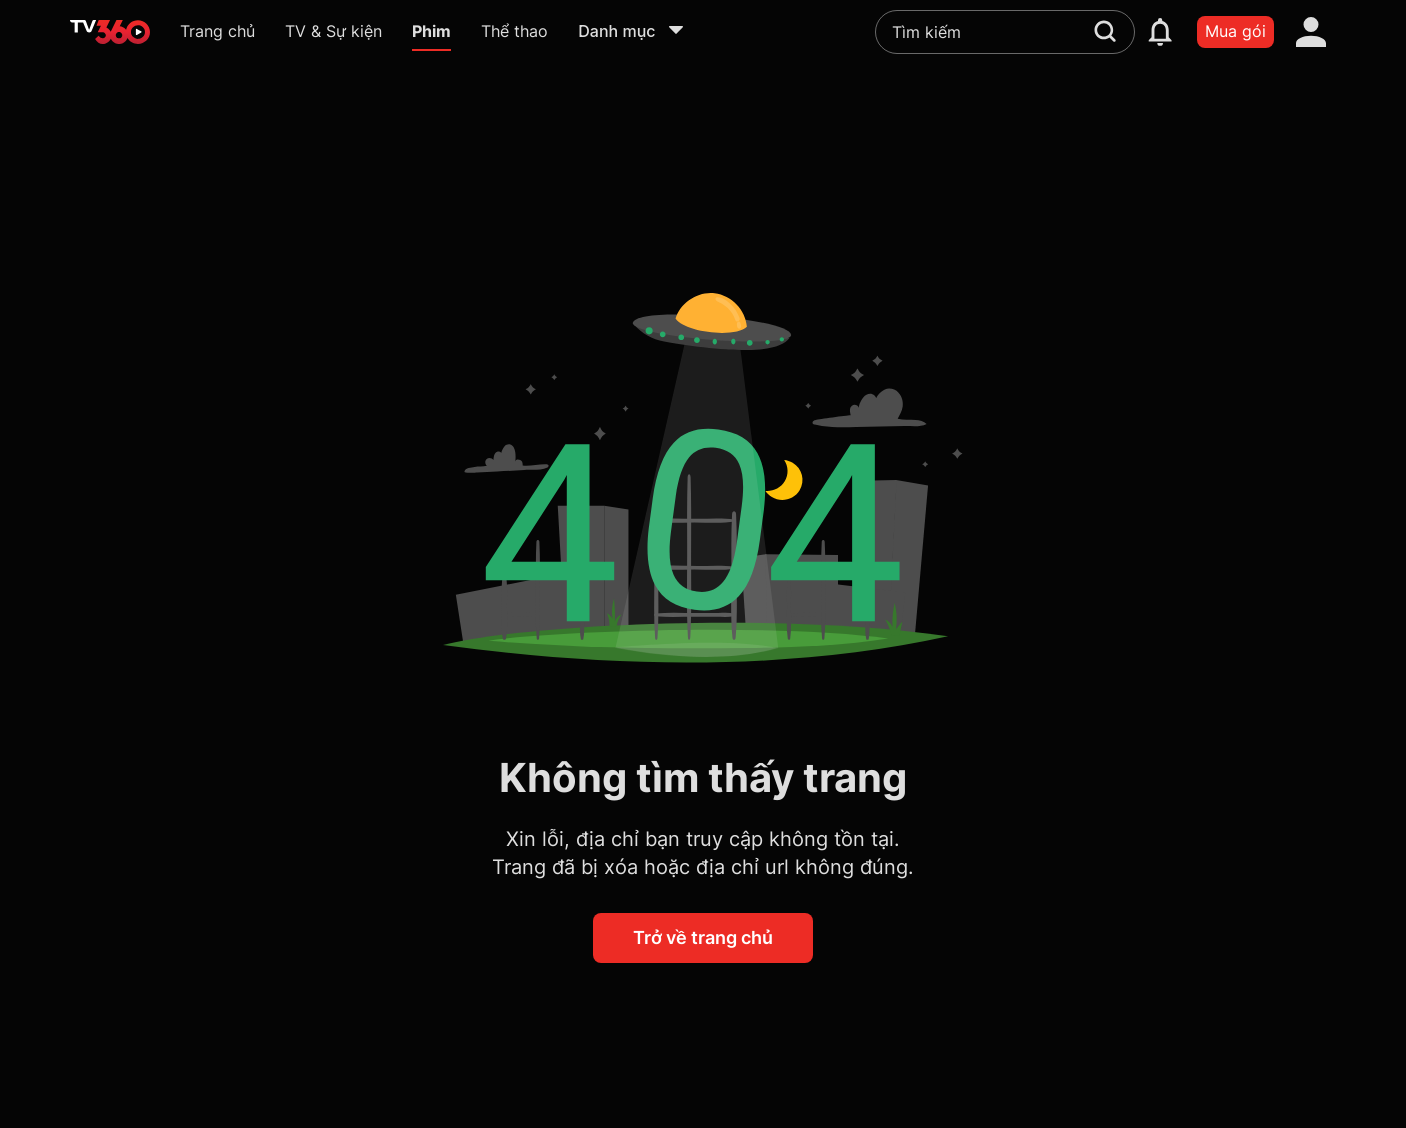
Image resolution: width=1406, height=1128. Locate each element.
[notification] (1160, 32)
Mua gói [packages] (1235, 31)
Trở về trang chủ (703, 937)
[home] (110, 32)
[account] (1311, 32)
